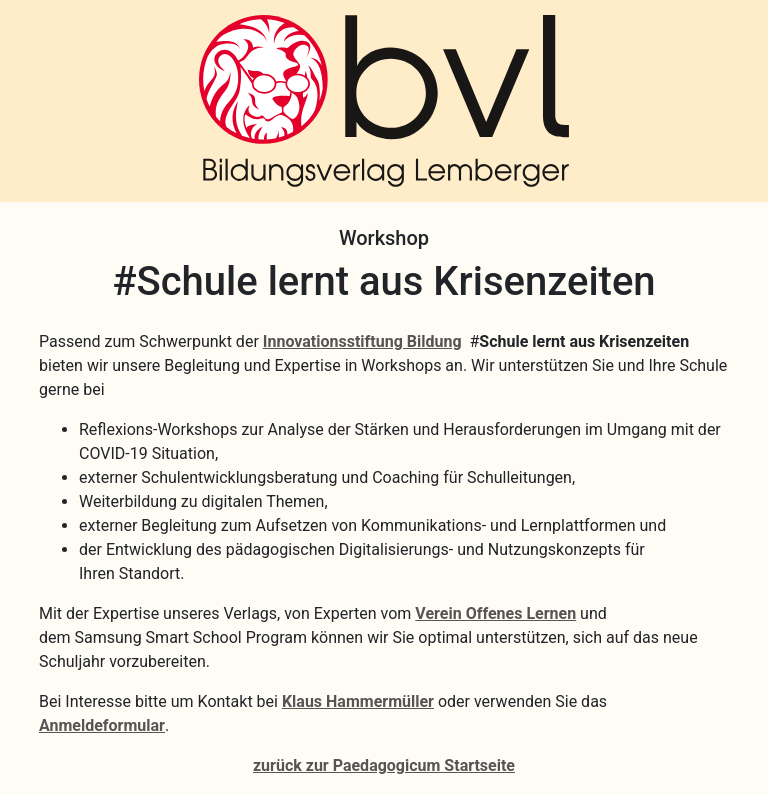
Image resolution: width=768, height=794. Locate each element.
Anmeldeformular (102, 725)
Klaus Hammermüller (358, 701)
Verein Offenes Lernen (495, 613)
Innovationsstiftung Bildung (362, 341)
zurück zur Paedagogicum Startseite (384, 765)
